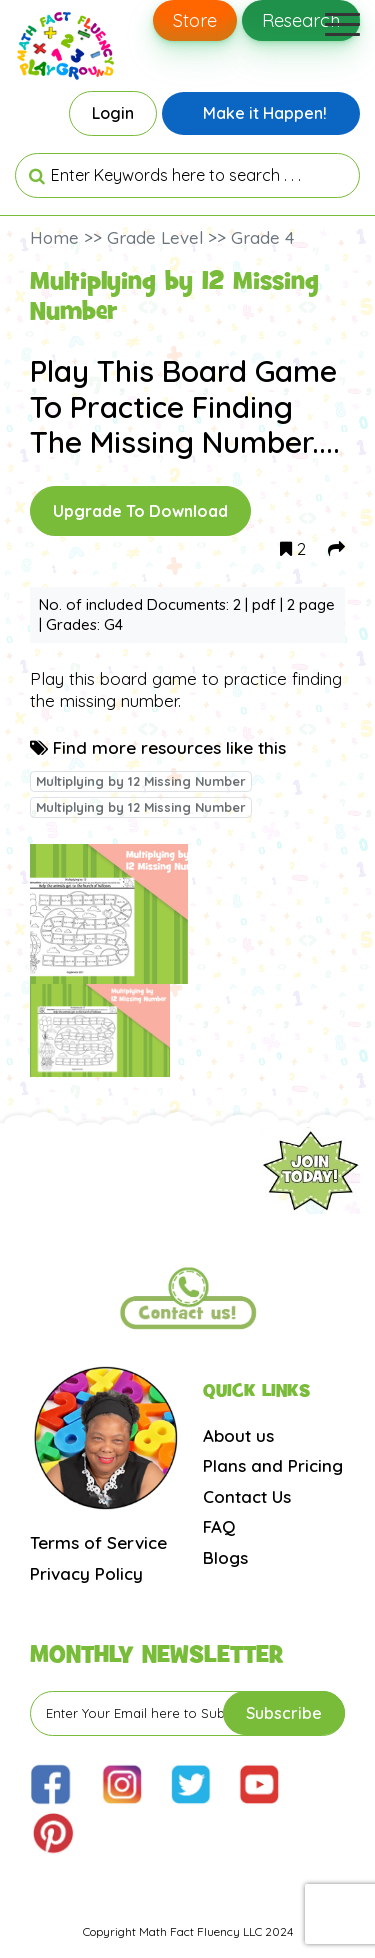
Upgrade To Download (140, 511)
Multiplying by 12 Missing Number (141, 781)
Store (195, 20)
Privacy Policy (86, 1573)
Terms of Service (98, 1542)
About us (238, 1435)
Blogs (225, 1557)
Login (113, 113)
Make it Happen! (265, 113)
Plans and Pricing (273, 1465)
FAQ (219, 1526)
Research (301, 20)
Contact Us (247, 1496)
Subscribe (284, 1713)
